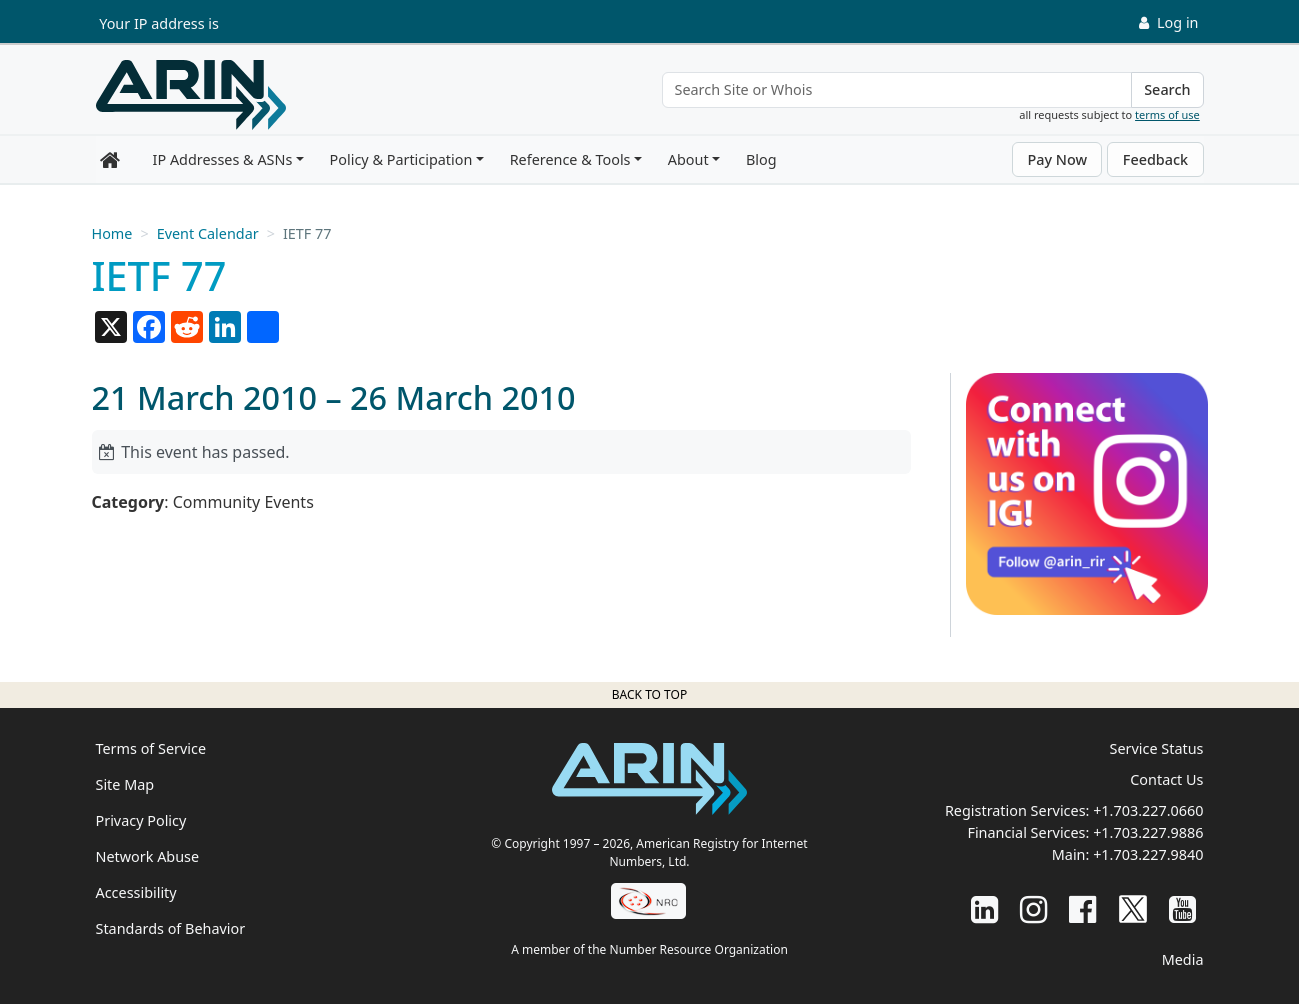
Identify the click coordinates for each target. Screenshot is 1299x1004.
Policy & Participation (401, 159)
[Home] (191, 95)
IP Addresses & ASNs (223, 159)
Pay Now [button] (1057, 159)
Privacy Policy (141, 820)
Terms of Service (151, 748)
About (688, 159)
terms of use (1167, 114)
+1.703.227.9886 (1148, 832)
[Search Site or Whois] (897, 90)
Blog (761, 159)
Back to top (649, 694)
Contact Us (1166, 779)
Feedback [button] (1155, 159)
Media (1183, 959)
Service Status (1157, 748)
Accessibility (136, 892)
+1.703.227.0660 (1148, 810)
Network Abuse (148, 856)
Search (1167, 89)
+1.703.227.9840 (1148, 854)
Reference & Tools (570, 159)
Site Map (125, 784)
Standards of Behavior (171, 928)
